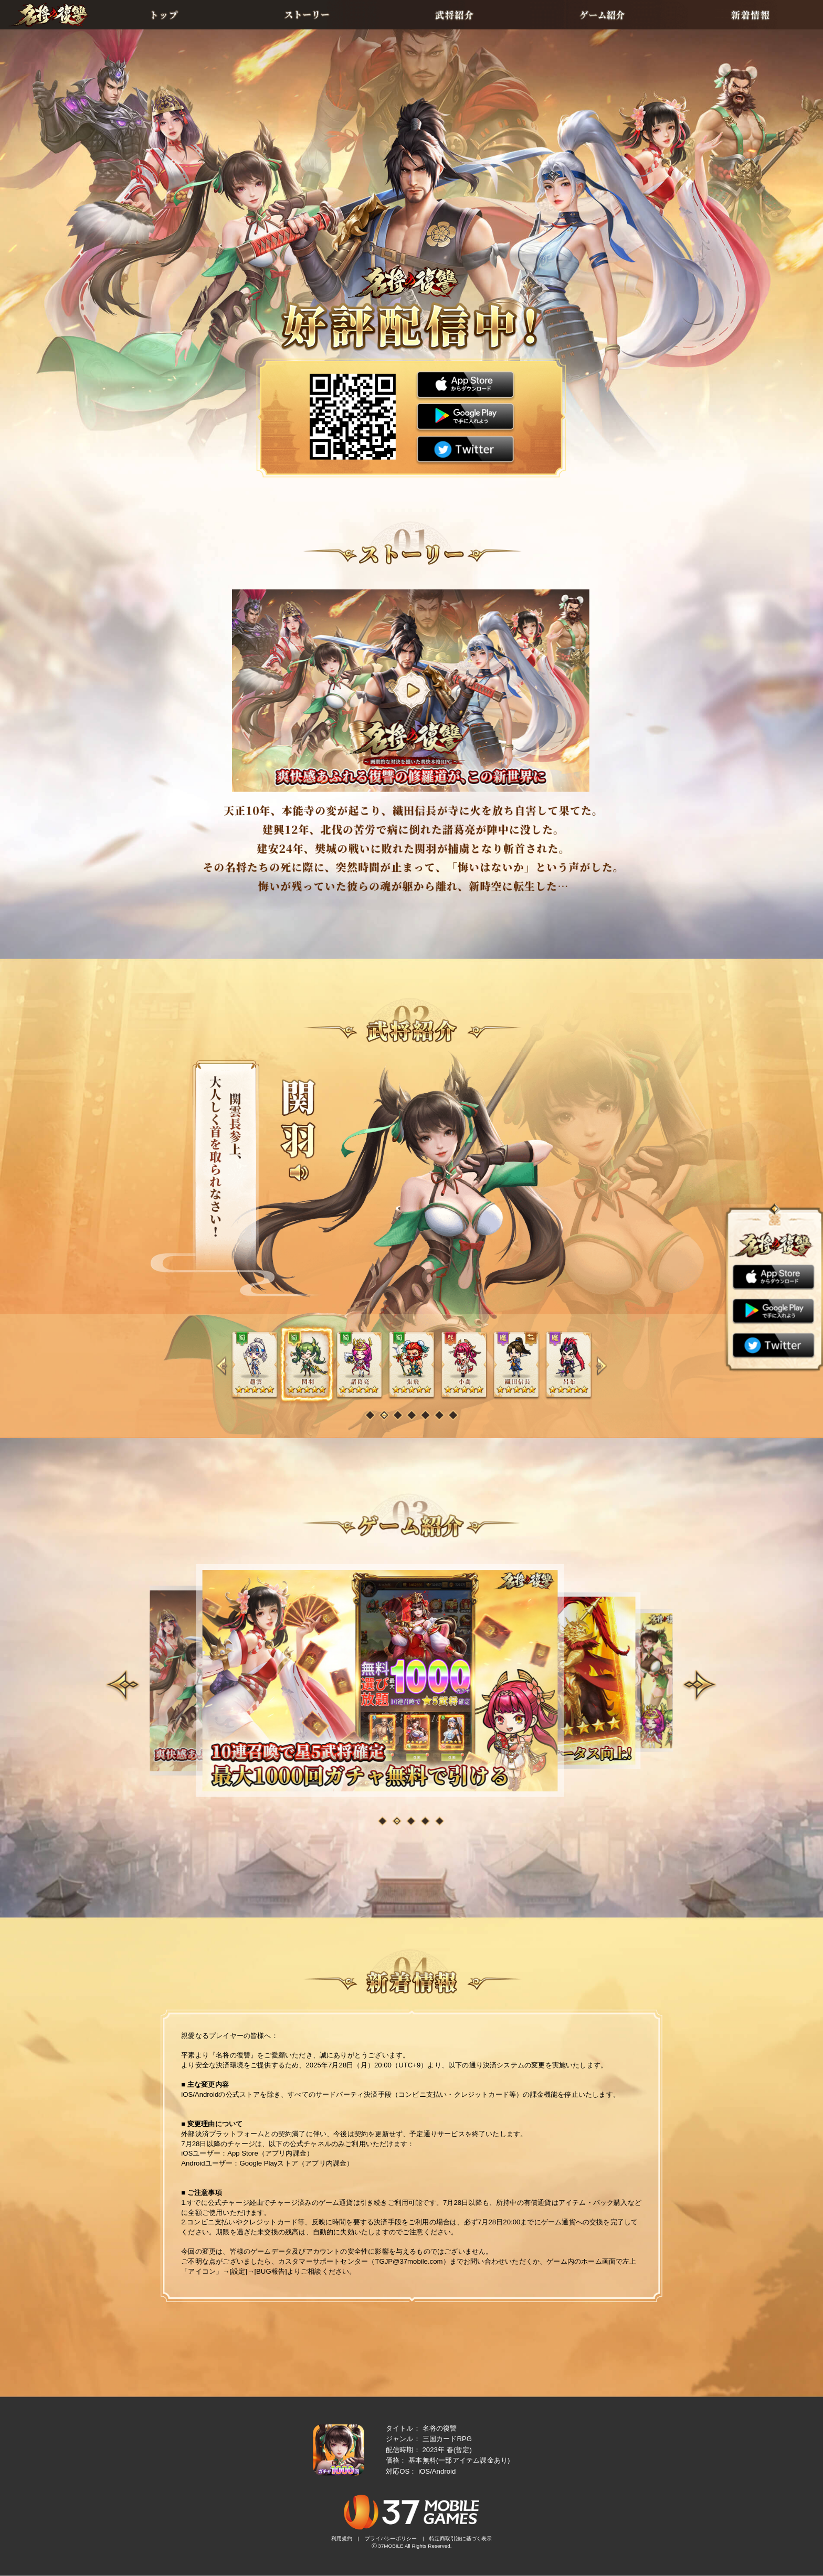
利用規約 (342, 2539)
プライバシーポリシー (391, 2539)
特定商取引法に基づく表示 (460, 2539)
